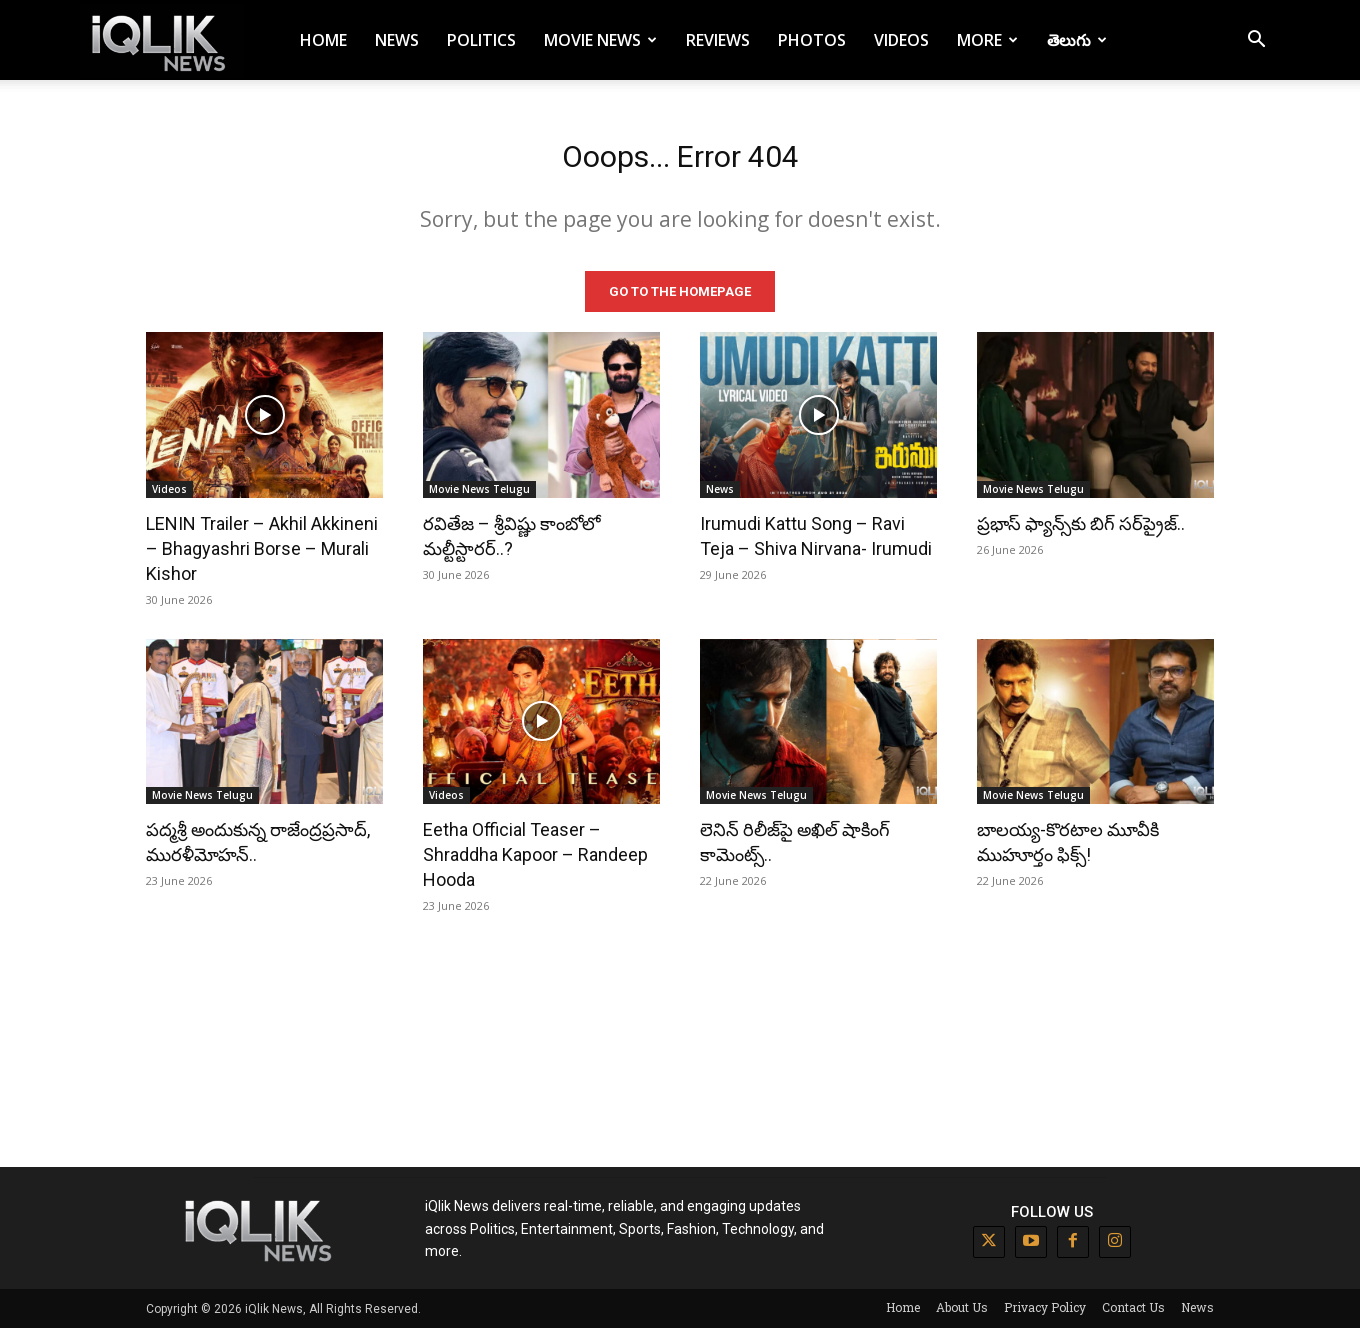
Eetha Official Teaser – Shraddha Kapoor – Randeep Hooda (535, 854)
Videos (901, 40)
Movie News (600, 40)
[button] (1256, 41)
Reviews (718, 40)
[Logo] (162, 40)
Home (323, 40)
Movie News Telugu (479, 488)
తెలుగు (1077, 40)
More (987, 40)
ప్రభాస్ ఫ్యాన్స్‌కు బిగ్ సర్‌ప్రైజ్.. (1081, 522)
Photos (812, 40)
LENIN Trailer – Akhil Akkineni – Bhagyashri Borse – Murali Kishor (262, 547)
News (397, 40)
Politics (481, 40)
